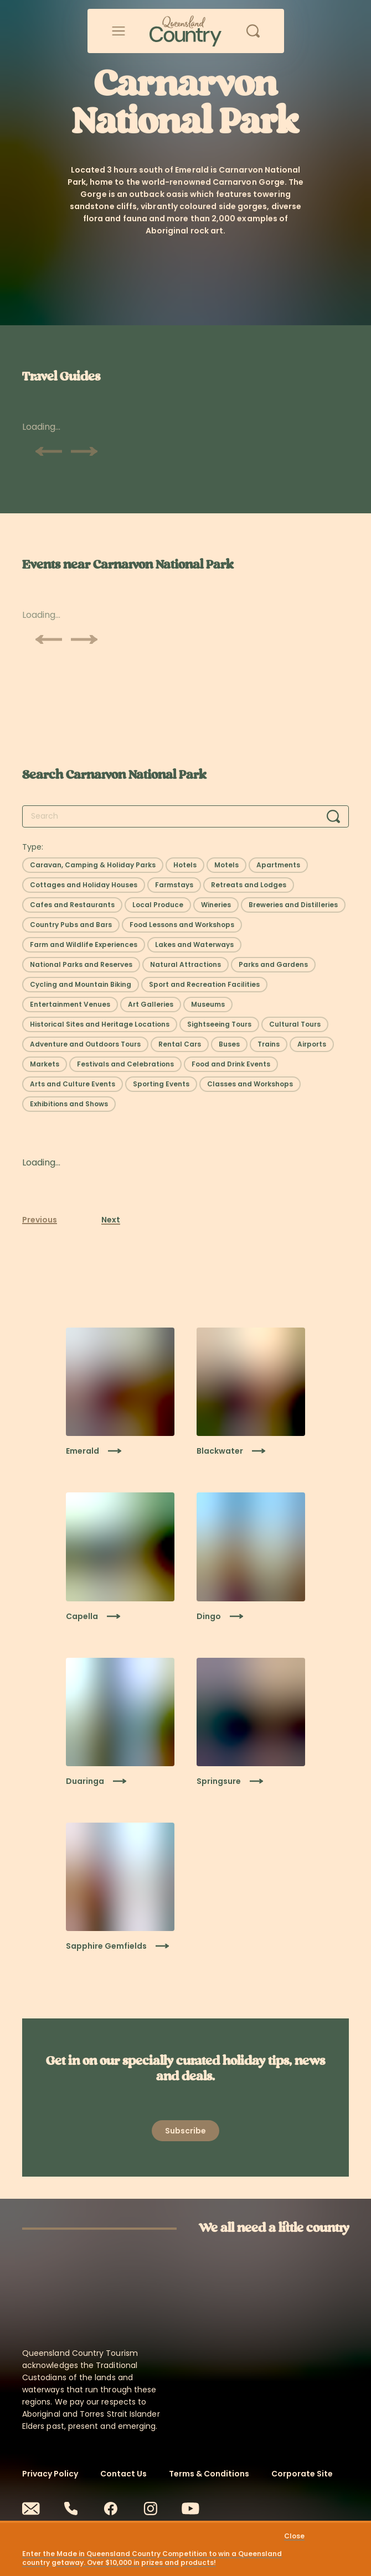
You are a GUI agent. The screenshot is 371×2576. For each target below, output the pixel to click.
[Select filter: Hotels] (185, 865)
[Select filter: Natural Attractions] (185, 964)
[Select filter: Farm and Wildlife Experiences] (83, 945)
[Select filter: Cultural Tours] (294, 1024)
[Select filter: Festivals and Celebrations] (125, 1064)
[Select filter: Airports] (312, 1044)
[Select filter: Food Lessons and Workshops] (182, 925)
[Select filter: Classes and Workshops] (250, 1084)
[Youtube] (190, 2508)
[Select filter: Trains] (268, 1044)
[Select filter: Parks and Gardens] (273, 964)
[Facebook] (111, 2508)
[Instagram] (150, 2508)
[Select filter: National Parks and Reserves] (81, 964)
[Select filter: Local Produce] (158, 905)
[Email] (31, 2508)
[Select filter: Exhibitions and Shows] (69, 1104)
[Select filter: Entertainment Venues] (70, 1004)
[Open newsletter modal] (185, 2130)
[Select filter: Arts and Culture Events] (72, 1084)
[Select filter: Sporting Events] (161, 1084)
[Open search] (253, 30)
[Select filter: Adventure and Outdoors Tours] (85, 1044)
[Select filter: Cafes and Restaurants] (72, 905)
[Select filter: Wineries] (216, 905)
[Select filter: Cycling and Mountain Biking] (80, 984)
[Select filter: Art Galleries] (150, 1004)
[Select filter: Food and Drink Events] (231, 1064)
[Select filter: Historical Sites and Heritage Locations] (99, 1024)
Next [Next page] (110, 1219)
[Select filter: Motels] (226, 865)
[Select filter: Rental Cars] (180, 1044)
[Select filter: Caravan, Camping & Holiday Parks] (92, 865)
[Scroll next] (84, 451)
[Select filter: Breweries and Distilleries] (293, 905)
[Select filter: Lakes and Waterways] (194, 945)
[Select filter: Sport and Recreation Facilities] (204, 984)
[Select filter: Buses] (229, 1044)
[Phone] (71, 2508)
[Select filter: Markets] (44, 1064)
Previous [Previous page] (39, 1219)
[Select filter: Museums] (208, 1004)
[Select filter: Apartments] (278, 865)
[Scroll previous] (48, 451)
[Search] (333, 816)
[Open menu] (118, 31)
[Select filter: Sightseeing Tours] (219, 1024)
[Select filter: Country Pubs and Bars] (71, 925)
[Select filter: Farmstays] (174, 885)
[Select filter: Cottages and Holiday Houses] (83, 885)
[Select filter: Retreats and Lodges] (248, 885)
